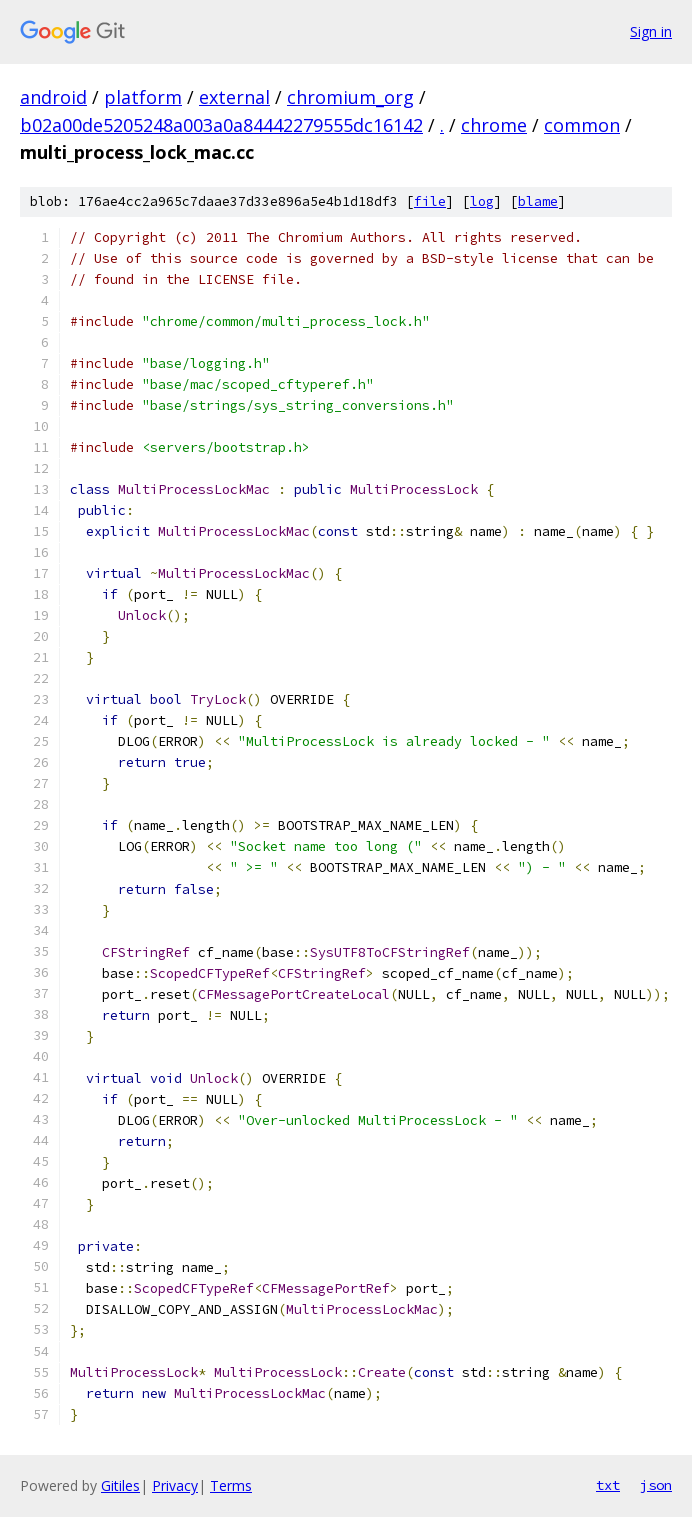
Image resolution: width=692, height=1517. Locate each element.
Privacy (175, 1485)
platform (143, 97)
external (234, 97)
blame (538, 201)
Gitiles (120, 1485)
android (53, 97)
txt (608, 1485)
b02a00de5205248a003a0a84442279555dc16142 (221, 125)
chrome (494, 125)
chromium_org (350, 97)
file (430, 201)
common (582, 125)
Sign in (651, 31)
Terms (231, 1485)
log (482, 201)
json (656, 1485)
